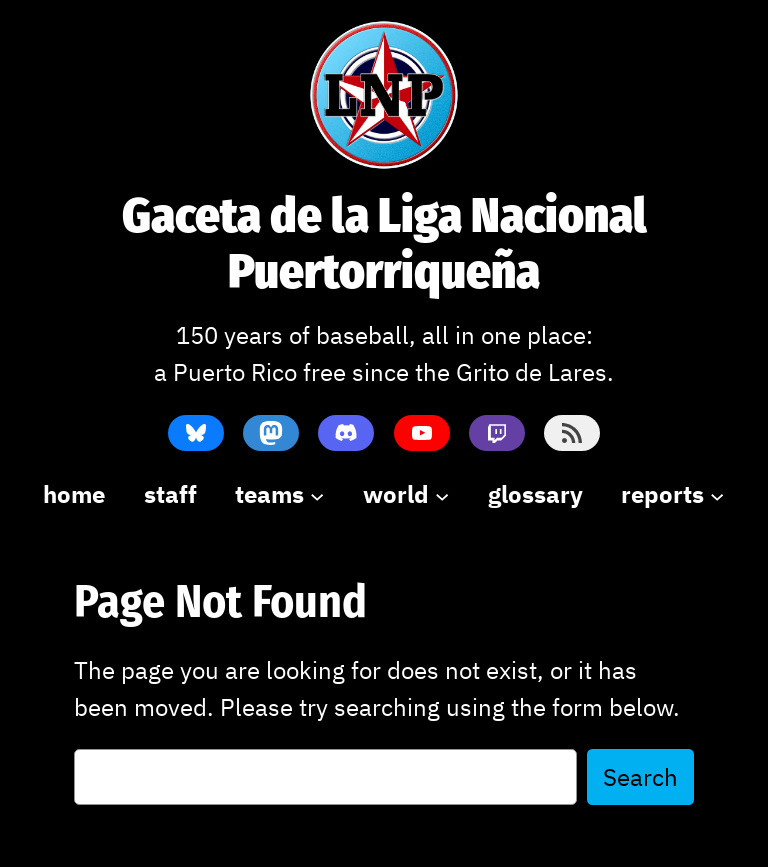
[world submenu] (406, 494)
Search (640, 777)
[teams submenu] (279, 494)
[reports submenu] (672, 494)
